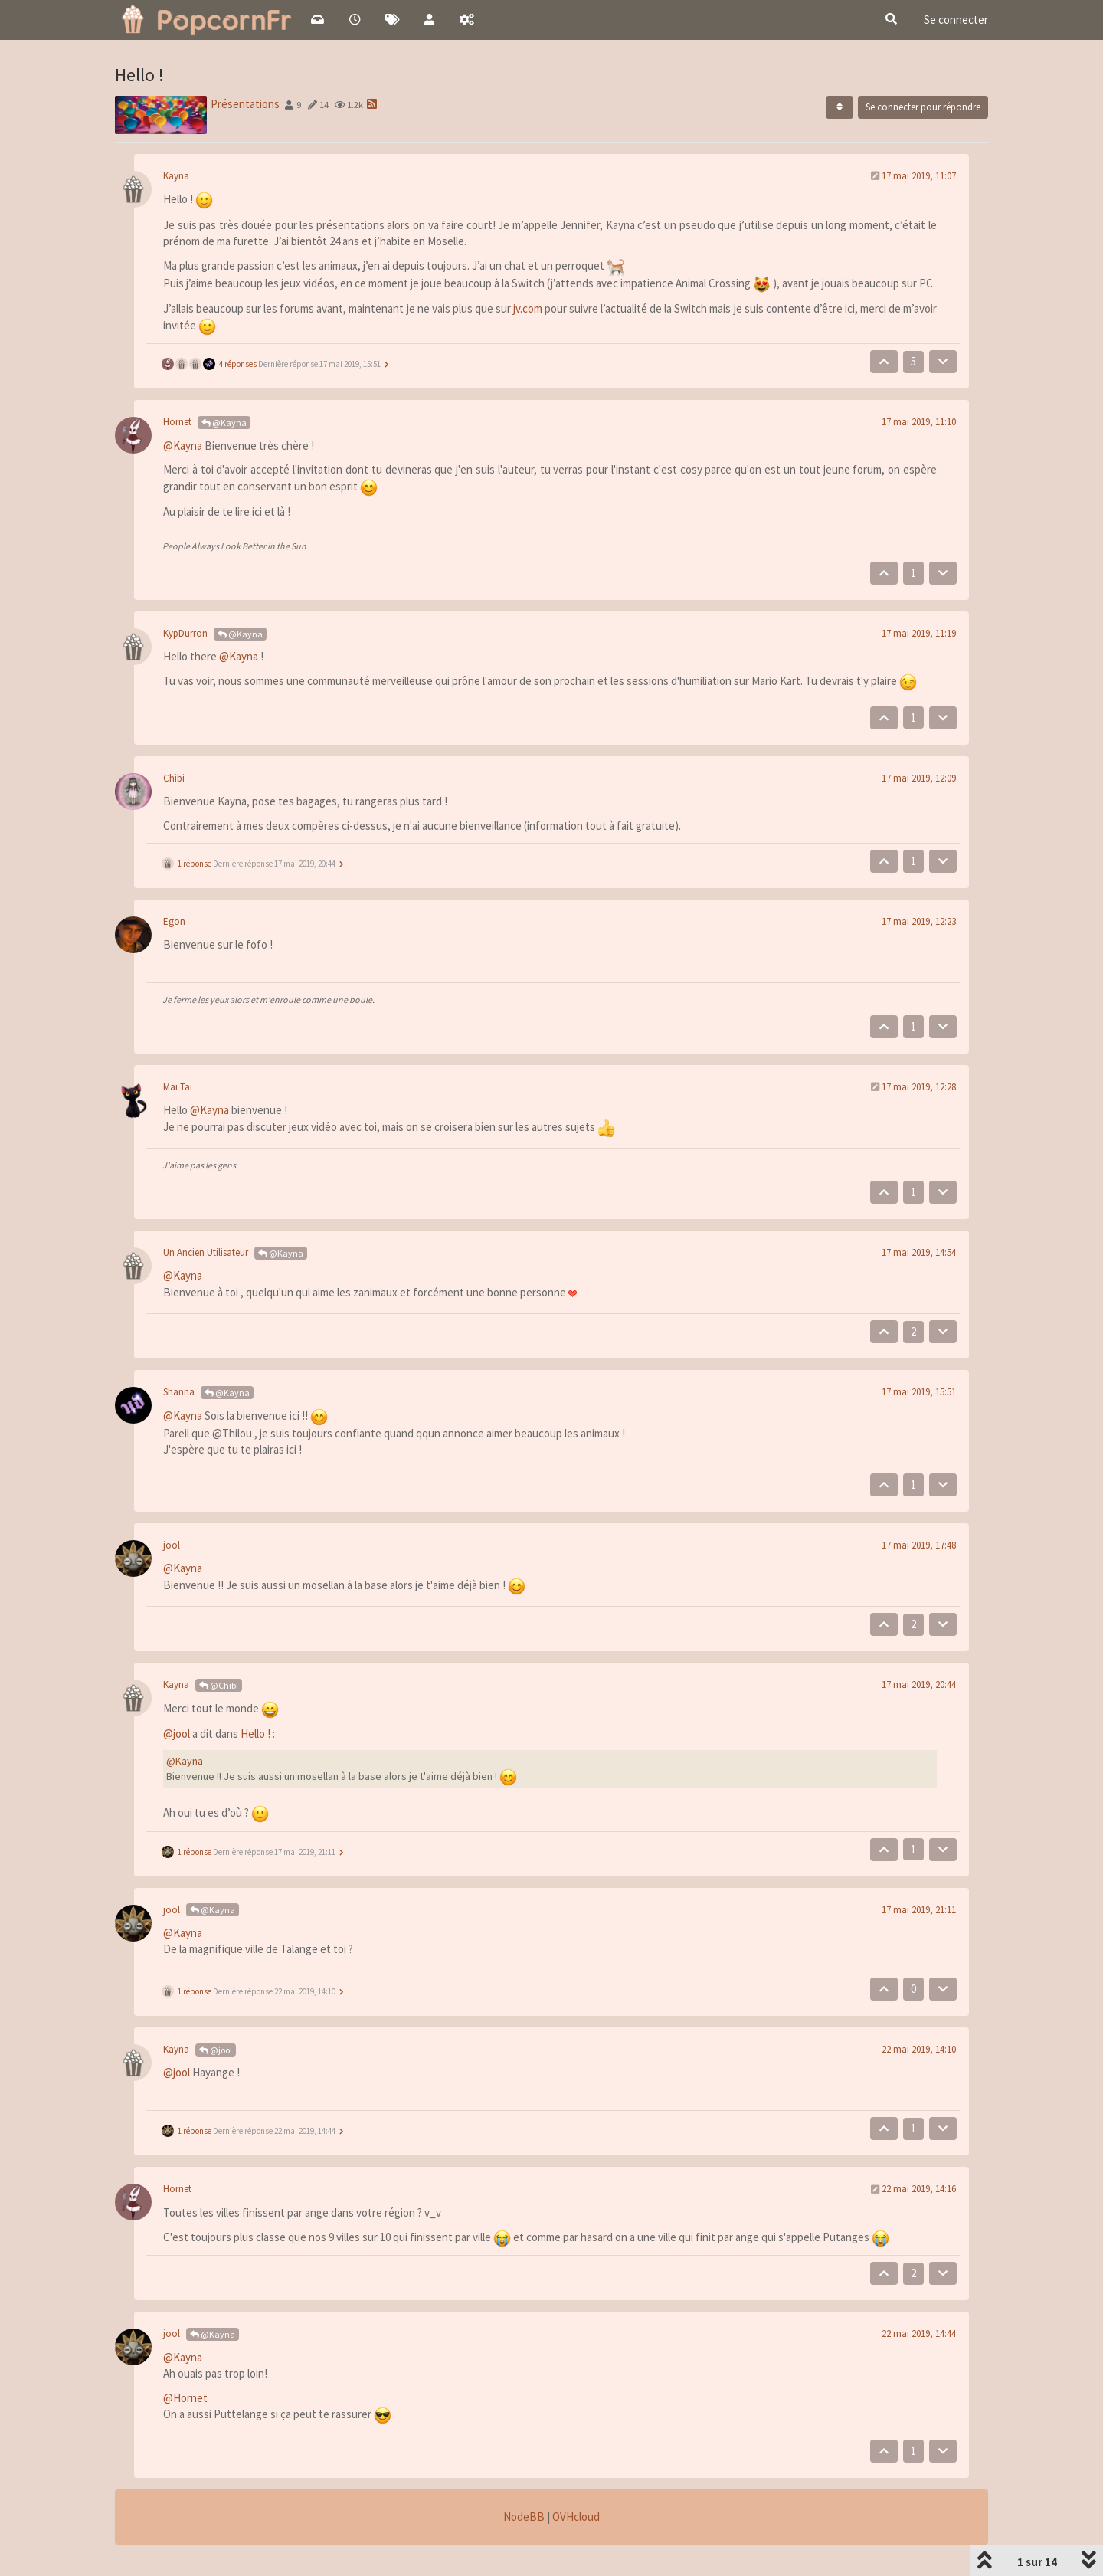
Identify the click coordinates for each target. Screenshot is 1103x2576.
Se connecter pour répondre (923, 106)
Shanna (179, 1391)
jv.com (527, 308)
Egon (174, 921)
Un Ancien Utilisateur (205, 1252)
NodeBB (524, 2516)
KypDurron (185, 633)
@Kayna (224, 422)
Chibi (174, 778)
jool (171, 1545)
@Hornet (185, 2398)
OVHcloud (576, 2516)
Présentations (245, 104)
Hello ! (255, 1733)
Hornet (177, 421)
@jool (176, 1733)
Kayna (176, 175)
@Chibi (218, 1685)
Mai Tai (177, 1086)
